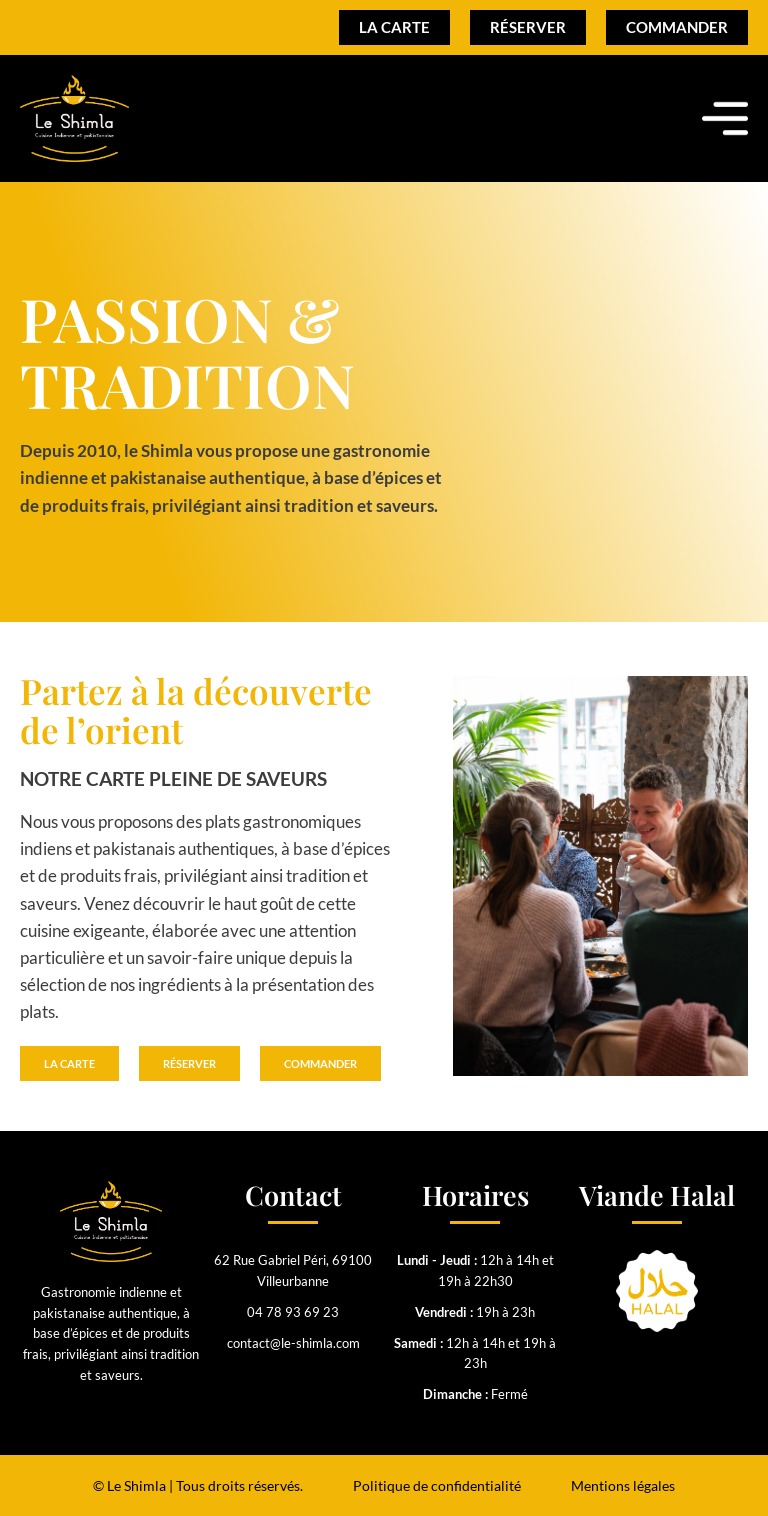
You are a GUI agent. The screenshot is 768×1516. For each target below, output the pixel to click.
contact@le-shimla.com (293, 1343)
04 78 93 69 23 (293, 1312)
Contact (293, 1195)
